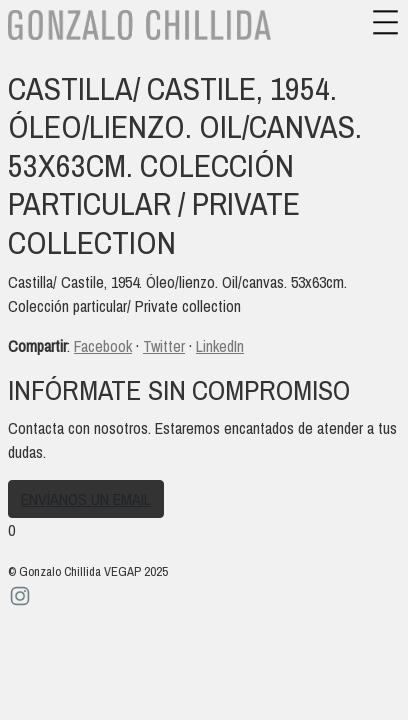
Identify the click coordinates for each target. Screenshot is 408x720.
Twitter (164, 346)
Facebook (103, 346)
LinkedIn (220, 346)
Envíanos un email (86, 499)
